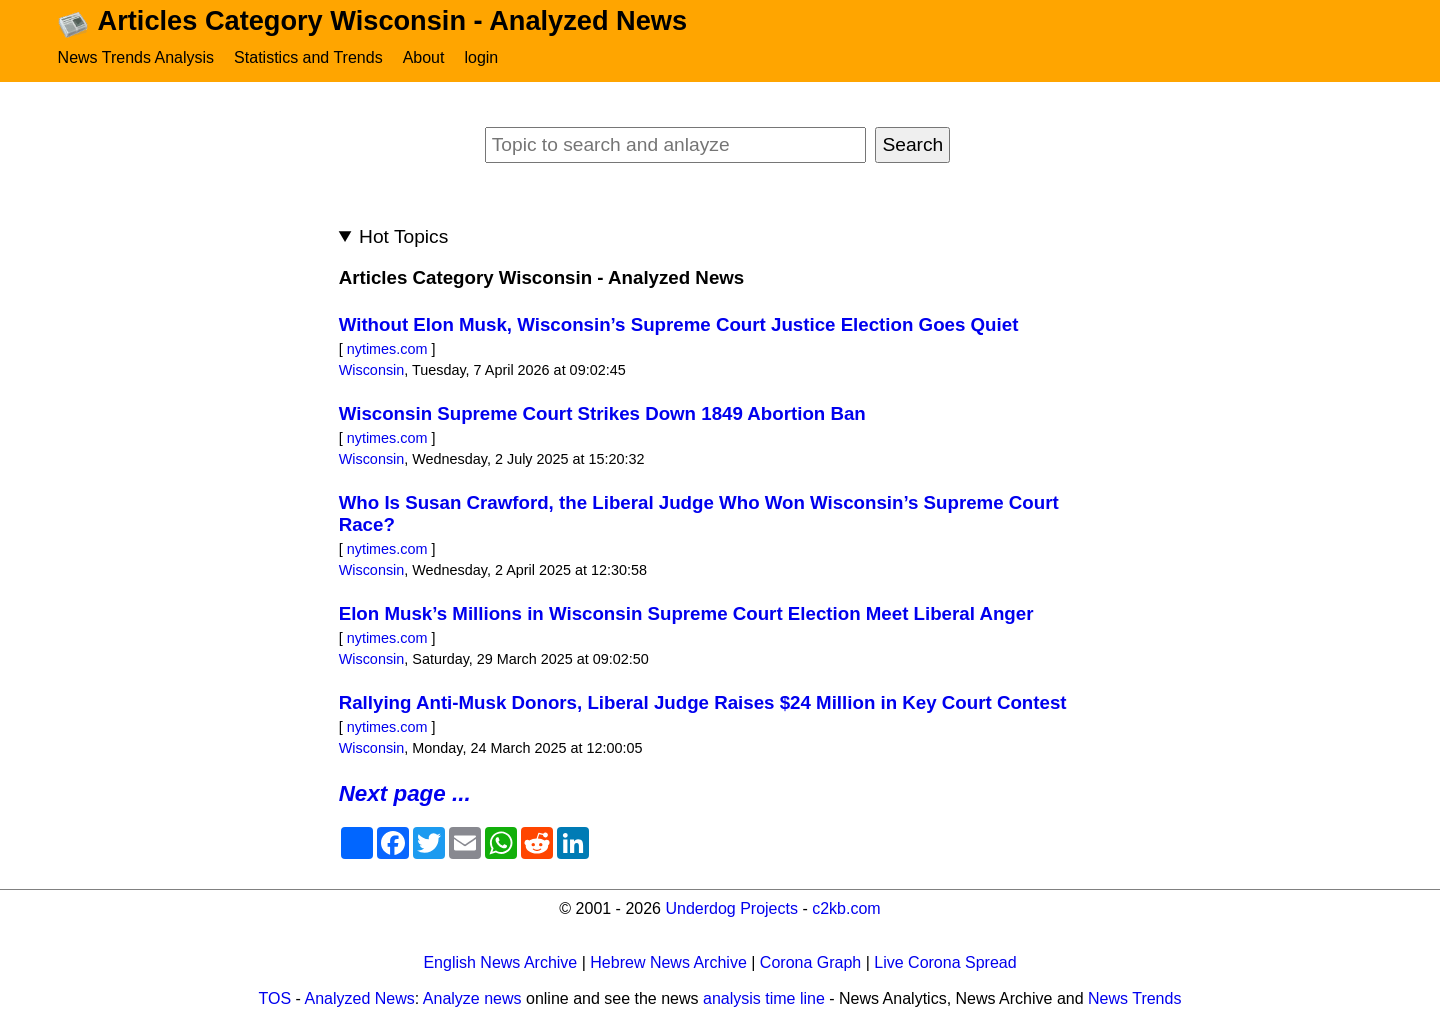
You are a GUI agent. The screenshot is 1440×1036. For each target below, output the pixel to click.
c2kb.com (846, 908)
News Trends (1134, 998)
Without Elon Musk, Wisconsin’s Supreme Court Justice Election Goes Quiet (679, 324)
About (424, 57)
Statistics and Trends (308, 57)
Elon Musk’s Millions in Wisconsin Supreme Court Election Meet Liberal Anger (686, 613)
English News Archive (500, 962)
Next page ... (405, 793)
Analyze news (472, 998)
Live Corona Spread (945, 962)
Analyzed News (360, 998)
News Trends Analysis (136, 57)
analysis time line (764, 998)
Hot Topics (403, 236)
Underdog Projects (731, 908)
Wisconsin (372, 370)
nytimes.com (387, 349)
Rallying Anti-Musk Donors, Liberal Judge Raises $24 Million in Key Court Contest (703, 702)
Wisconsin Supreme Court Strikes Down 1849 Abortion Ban (602, 413)
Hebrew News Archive (668, 962)
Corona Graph (810, 962)
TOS (275, 998)
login (481, 57)
